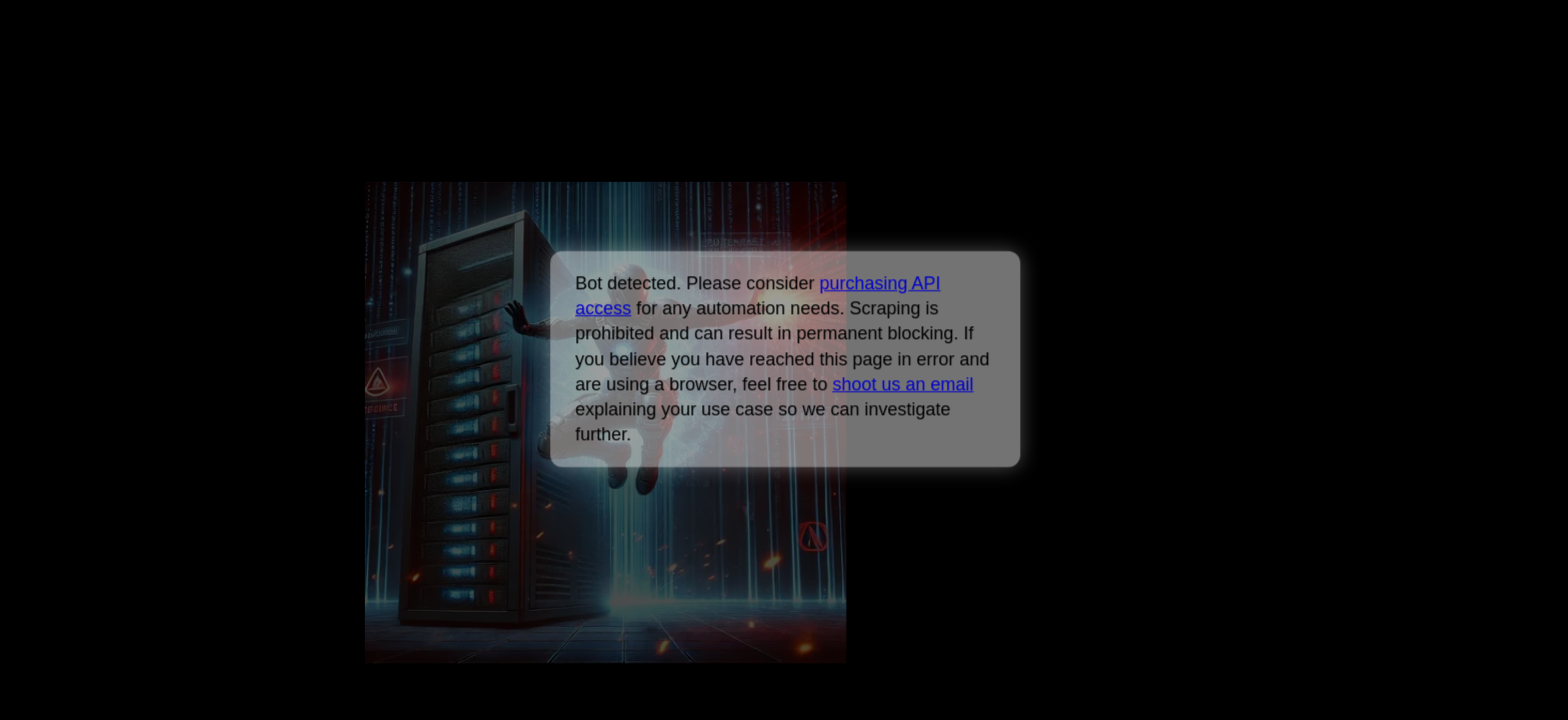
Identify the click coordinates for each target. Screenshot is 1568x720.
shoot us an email (902, 384)
